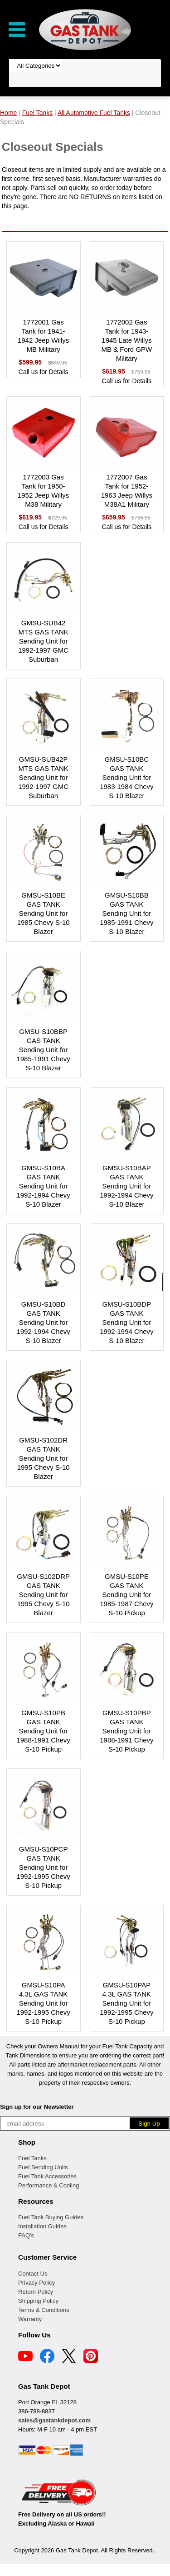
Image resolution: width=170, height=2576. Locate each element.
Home (8, 112)
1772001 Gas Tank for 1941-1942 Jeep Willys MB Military (43, 335)
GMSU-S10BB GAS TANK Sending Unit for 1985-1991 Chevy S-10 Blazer (126, 913)
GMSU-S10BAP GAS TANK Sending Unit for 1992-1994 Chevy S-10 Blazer (126, 1186)
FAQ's (26, 2235)
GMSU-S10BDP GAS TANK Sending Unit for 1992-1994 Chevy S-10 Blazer (126, 1322)
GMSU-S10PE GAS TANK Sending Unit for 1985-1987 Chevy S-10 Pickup (126, 1595)
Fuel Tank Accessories (47, 2176)
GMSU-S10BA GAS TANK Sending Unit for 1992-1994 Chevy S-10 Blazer (43, 1186)
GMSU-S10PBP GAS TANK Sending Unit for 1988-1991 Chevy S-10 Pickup (126, 1731)
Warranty (30, 2319)
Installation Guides (42, 2226)
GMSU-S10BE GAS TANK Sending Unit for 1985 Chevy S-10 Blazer (43, 913)
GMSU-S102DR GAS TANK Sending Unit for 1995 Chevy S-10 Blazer (43, 1458)
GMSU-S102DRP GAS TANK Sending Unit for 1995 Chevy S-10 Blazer (43, 1595)
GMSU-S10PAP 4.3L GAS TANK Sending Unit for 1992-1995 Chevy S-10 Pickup (126, 2003)
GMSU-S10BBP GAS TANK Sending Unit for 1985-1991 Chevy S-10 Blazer (43, 1050)
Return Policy (35, 2291)
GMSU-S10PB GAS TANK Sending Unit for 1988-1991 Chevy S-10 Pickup (43, 1731)
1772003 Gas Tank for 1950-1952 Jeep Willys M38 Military (43, 490)
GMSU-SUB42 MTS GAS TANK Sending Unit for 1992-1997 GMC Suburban (43, 641)
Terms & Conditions (43, 2309)
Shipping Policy (38, 2300)
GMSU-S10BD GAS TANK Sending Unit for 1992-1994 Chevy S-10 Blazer (43, 1322)
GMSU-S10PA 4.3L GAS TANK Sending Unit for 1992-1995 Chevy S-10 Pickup (43, 2003)
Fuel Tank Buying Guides (50, 2217)
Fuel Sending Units (43, 2167)
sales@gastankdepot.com (54, 2420)
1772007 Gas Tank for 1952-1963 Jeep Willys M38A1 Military (126, 490)
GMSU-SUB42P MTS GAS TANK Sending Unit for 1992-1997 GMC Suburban (43, 777)
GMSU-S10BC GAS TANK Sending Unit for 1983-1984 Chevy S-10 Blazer (126, 777)
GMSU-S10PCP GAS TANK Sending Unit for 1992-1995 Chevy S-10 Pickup (43, 1867)
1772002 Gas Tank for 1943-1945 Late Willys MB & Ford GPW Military (127, 340)
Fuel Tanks (32, 2158)
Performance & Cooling (48, 2185)
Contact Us (32, 2273)
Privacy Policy (36, 2282)
